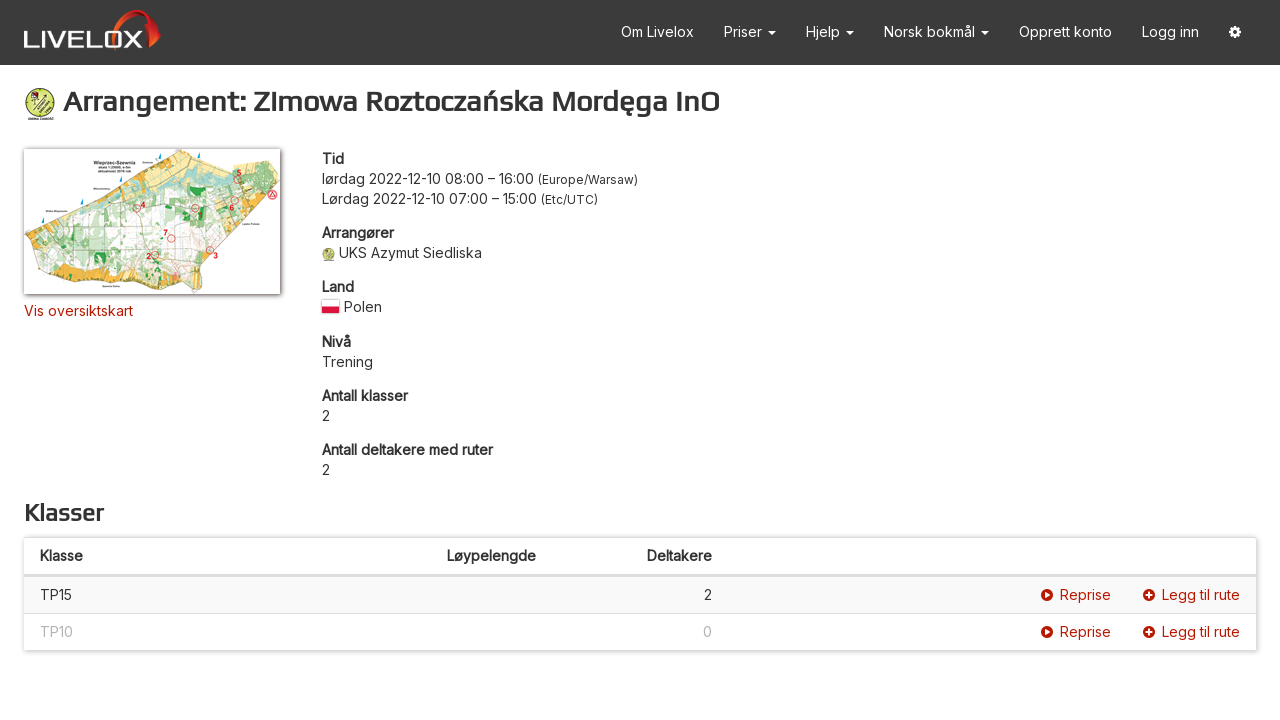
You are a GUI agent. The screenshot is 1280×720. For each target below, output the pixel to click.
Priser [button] (750, 31)
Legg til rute (1191, 594)
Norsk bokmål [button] (936, 31)
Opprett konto (1065, 31)
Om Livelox (657, 31)
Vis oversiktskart (78, 310)
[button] (1235, 32)
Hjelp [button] (830, 31)
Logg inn (1170, 31)
